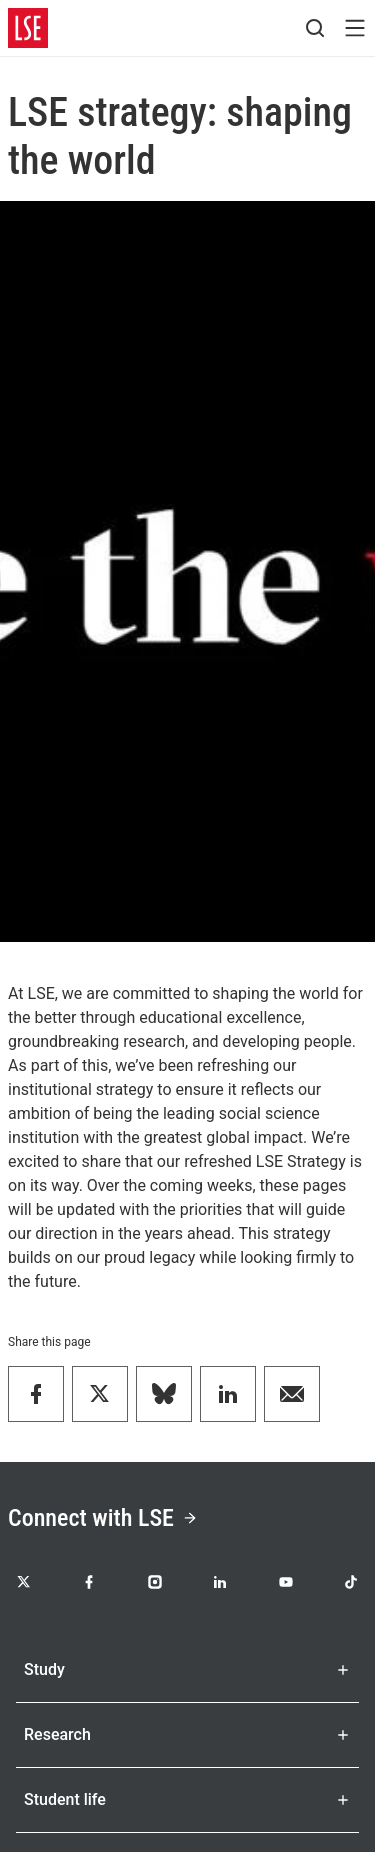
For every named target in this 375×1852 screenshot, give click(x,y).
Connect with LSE (103, 1518)
